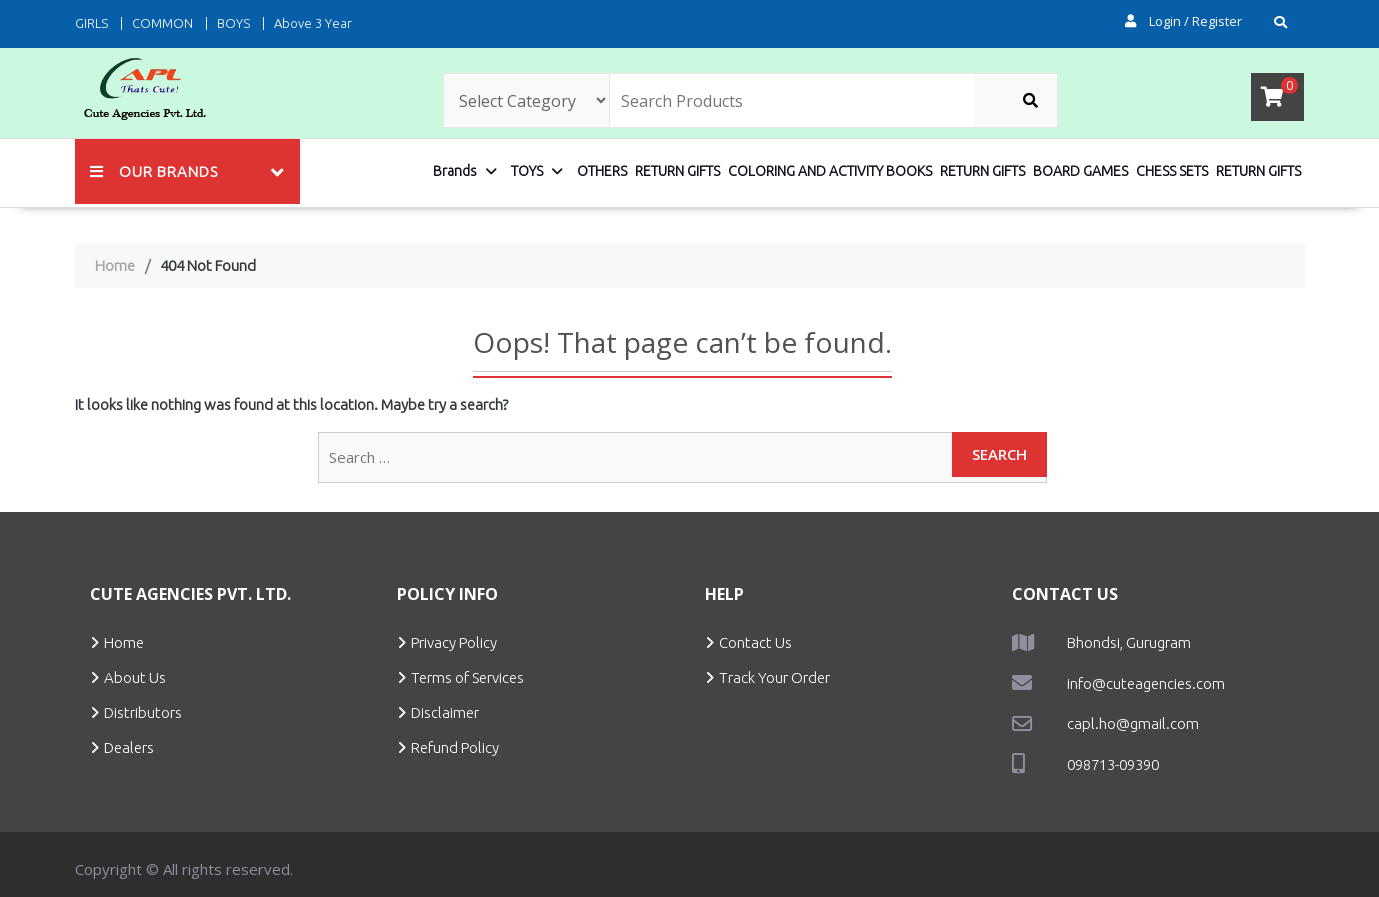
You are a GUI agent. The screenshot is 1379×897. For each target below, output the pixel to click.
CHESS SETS (1172, 171)
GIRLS (91, 23)
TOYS (527, 171)
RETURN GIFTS (677, 171)
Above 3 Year (313, 23)
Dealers (129, 747)
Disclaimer (445, 712)
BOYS (233, 23)
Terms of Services (467, 677)
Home (124, 642)
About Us (135, 677)
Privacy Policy (454, 642)
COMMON (162, 23)
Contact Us (755, 642)
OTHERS (602, 171)
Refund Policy (455, 747)
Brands (455, 171)
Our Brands (154, 171)
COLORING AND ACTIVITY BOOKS (830, 171)
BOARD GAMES (1080, 171)
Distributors (143, 712)
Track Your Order (774, 677)
